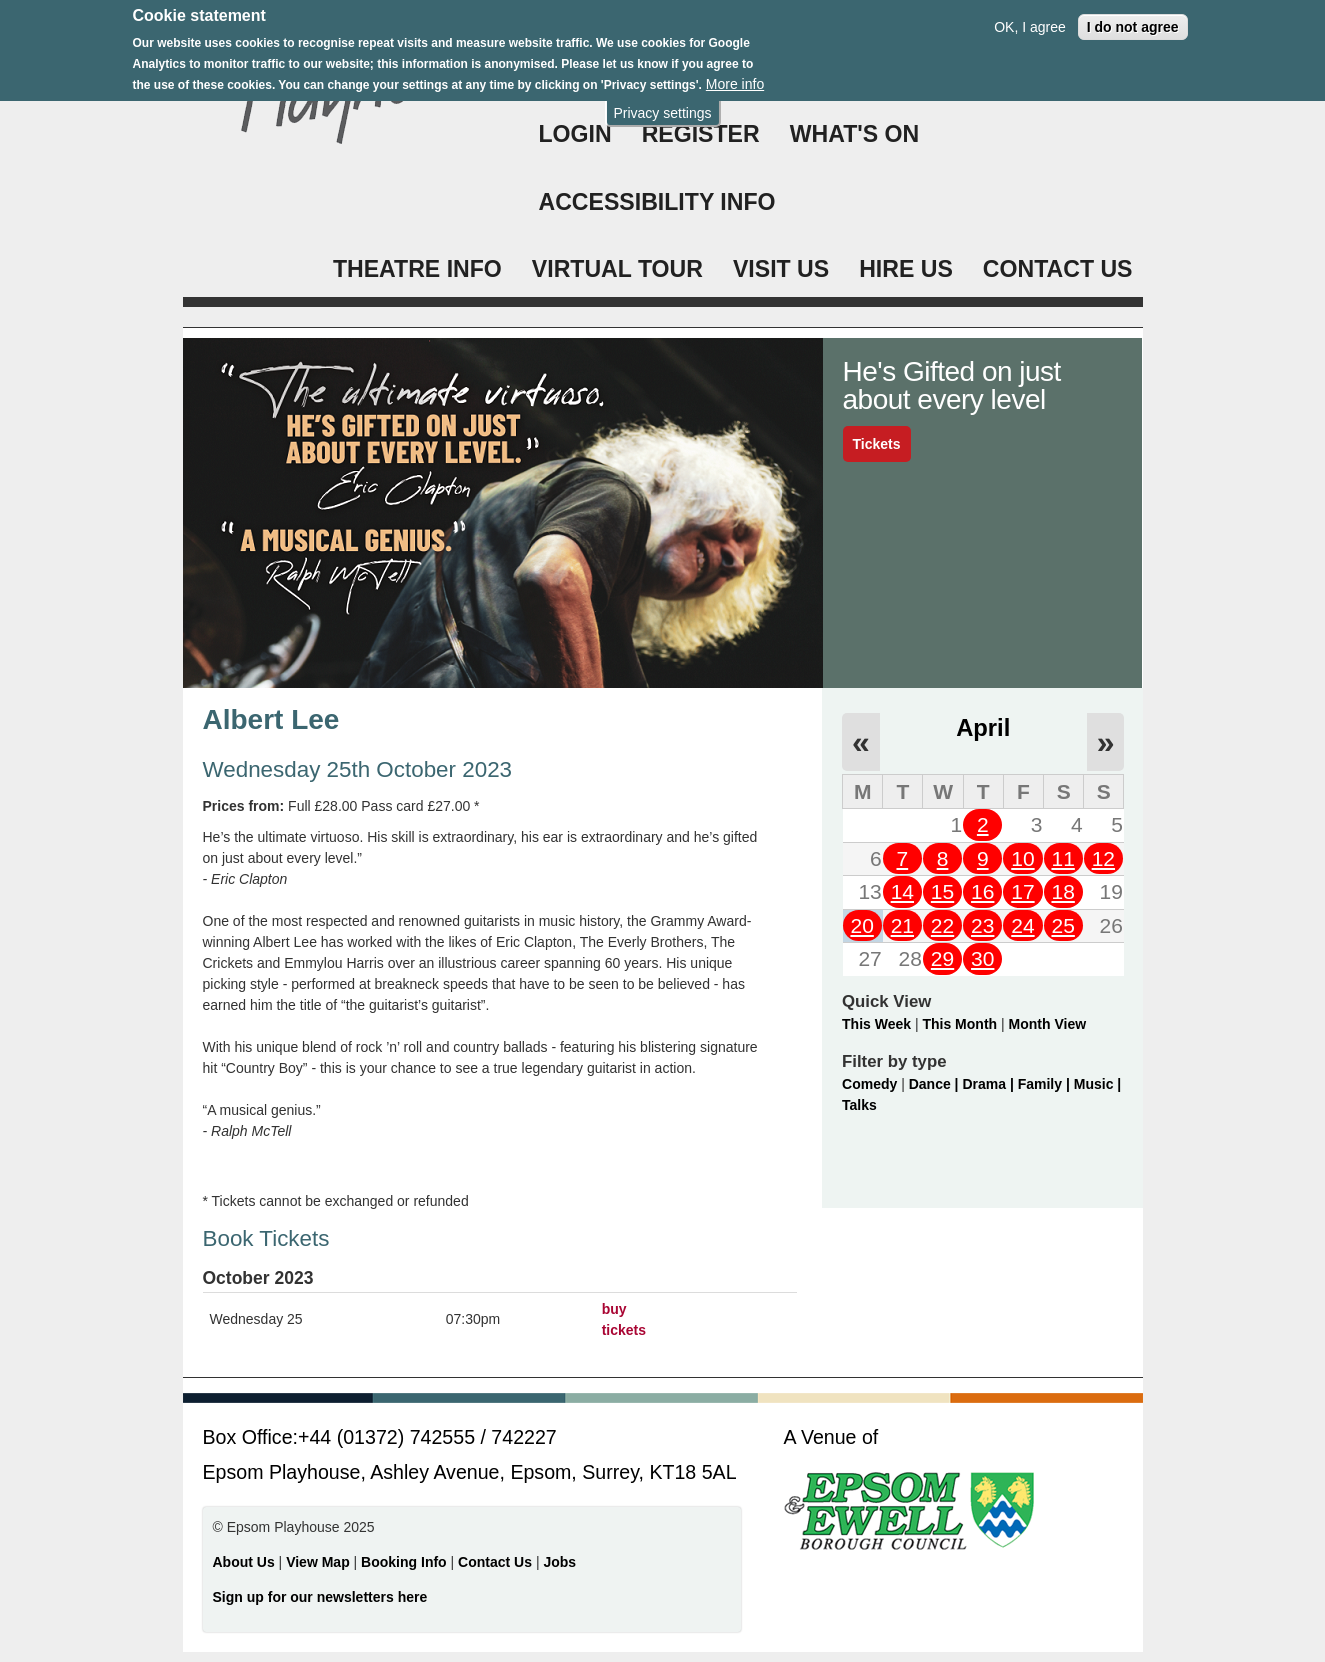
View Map (319, 1562)
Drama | (989, 1084)
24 (1022, 925)
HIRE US (906, 269)
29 (942, 958)
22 (942, 925)
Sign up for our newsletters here (320, 1597)
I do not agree (1133, 17)
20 (861, 925)
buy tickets (624, 1319)
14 (902, 891)
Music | (1097, 1084)
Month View (1048, 1024)
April (983, 727)
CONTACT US (1058, 269)
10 (1022, 858)
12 (1103, 858)
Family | (1046, 1084)
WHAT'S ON (855, 134)
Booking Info (404, 1562)
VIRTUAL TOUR (617, 269)
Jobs (559, 1562)
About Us (244, 1562)
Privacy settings (662, 103)
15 (942, 891)
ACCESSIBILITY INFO (657, 202)
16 (982, 891)
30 (982, 958)
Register (701, 134)
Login (575, 134)
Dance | (936, 1084)
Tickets (877, 444)
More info (735, 74)
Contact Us (497, 1562)
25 (1062, 925)
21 (902, 925)
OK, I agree (1030, 17)
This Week (876, 1024)
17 (1022, 891)
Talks (859, 1105)
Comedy (869, 1084)
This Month (959, 1024)
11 (1062, 858)
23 (982, 925)
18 (1062, 891)
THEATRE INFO (417, 269)
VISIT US (781, 269)
